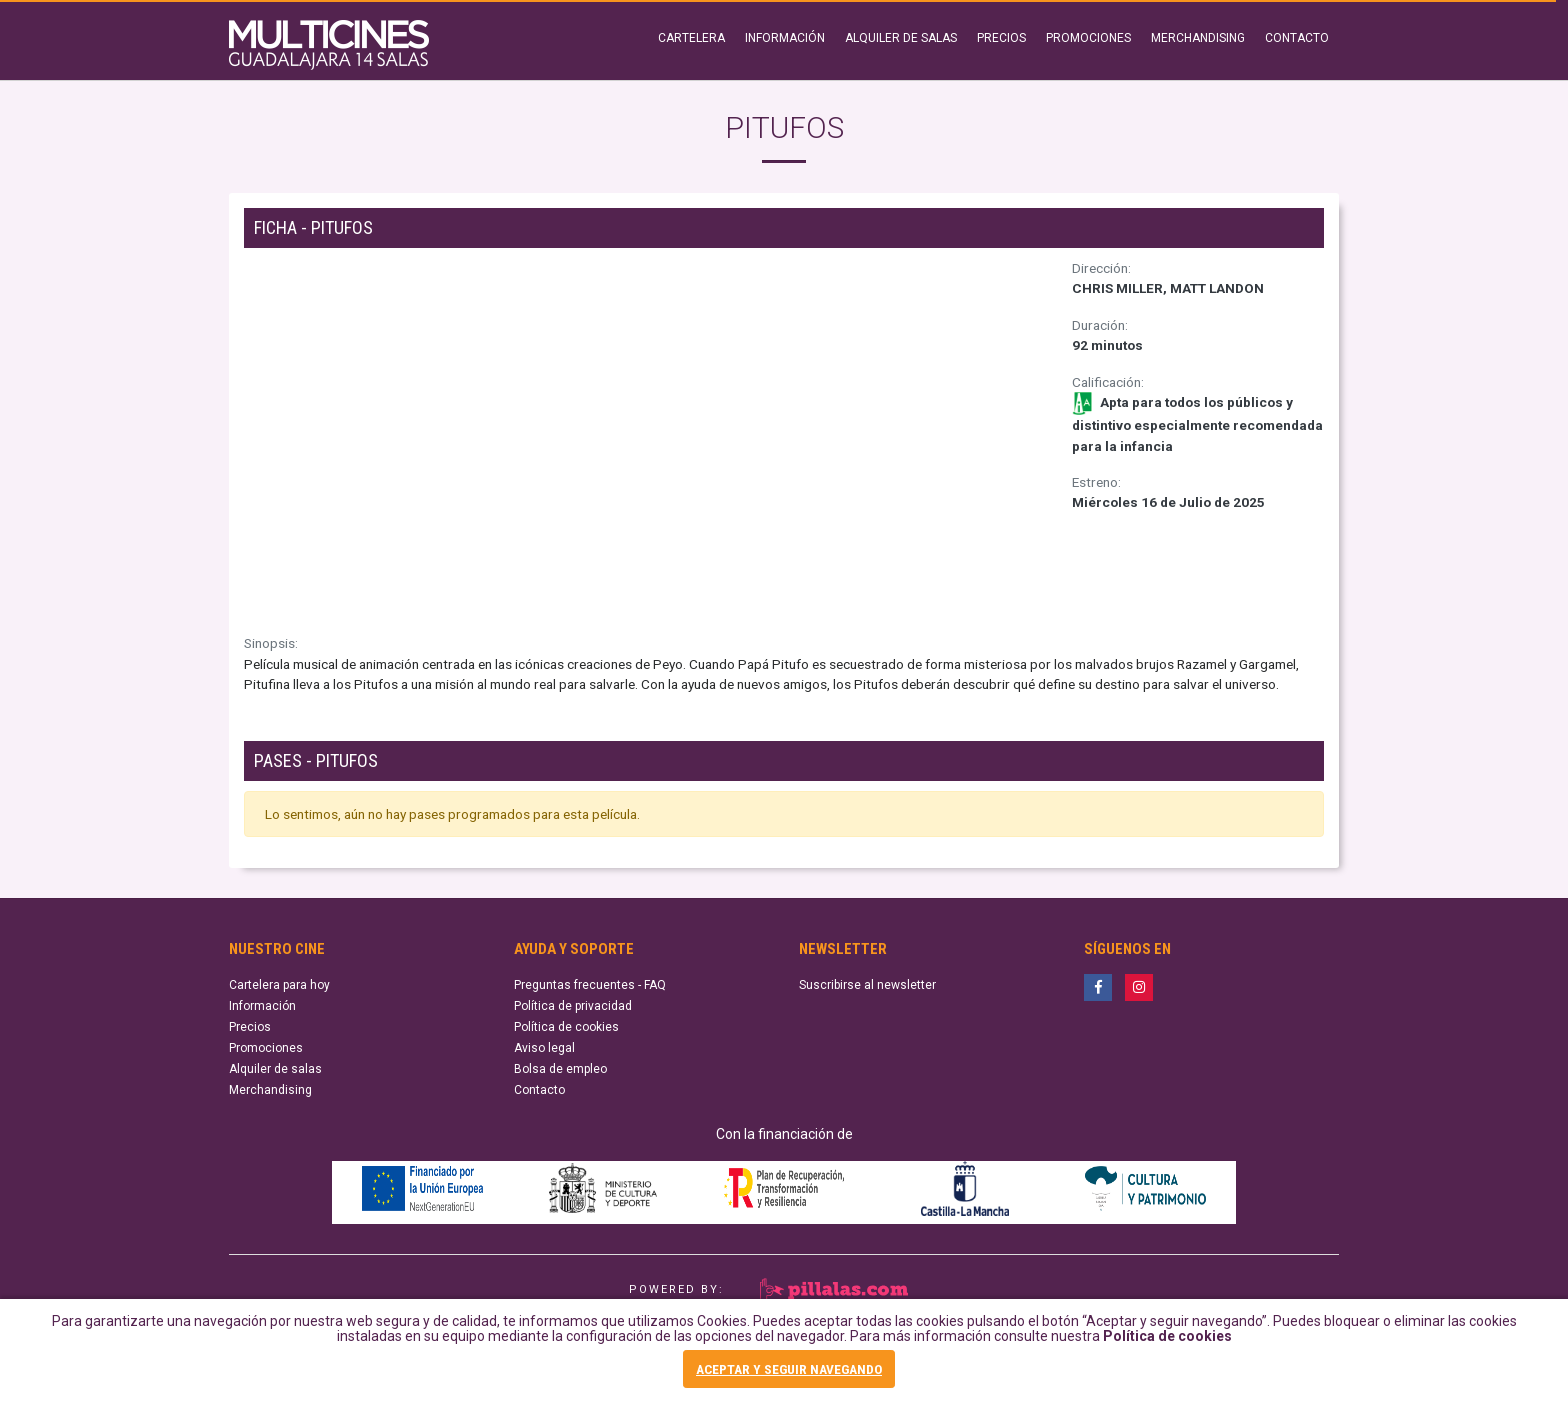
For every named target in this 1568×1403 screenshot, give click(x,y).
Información (262, 1006)
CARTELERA (691, 38)
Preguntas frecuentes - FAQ (590, 985)
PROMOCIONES (1088, 38)
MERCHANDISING (1198, 38)
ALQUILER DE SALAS (901, 38)
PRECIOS (1001, 38)
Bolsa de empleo (560, 1069)
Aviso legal (544, 1048)
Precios (250, 1027)
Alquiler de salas (275, 1069)
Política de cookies (1167, 1337)
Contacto (539, 1090)
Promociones (266, 1048)
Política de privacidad (573, 1006)
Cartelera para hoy (279, 985)
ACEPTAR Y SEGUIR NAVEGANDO (789, 1369)
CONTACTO (1297, 38)
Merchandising (270, 1090)
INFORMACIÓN (785, 38)
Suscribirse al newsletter (867, 985)
